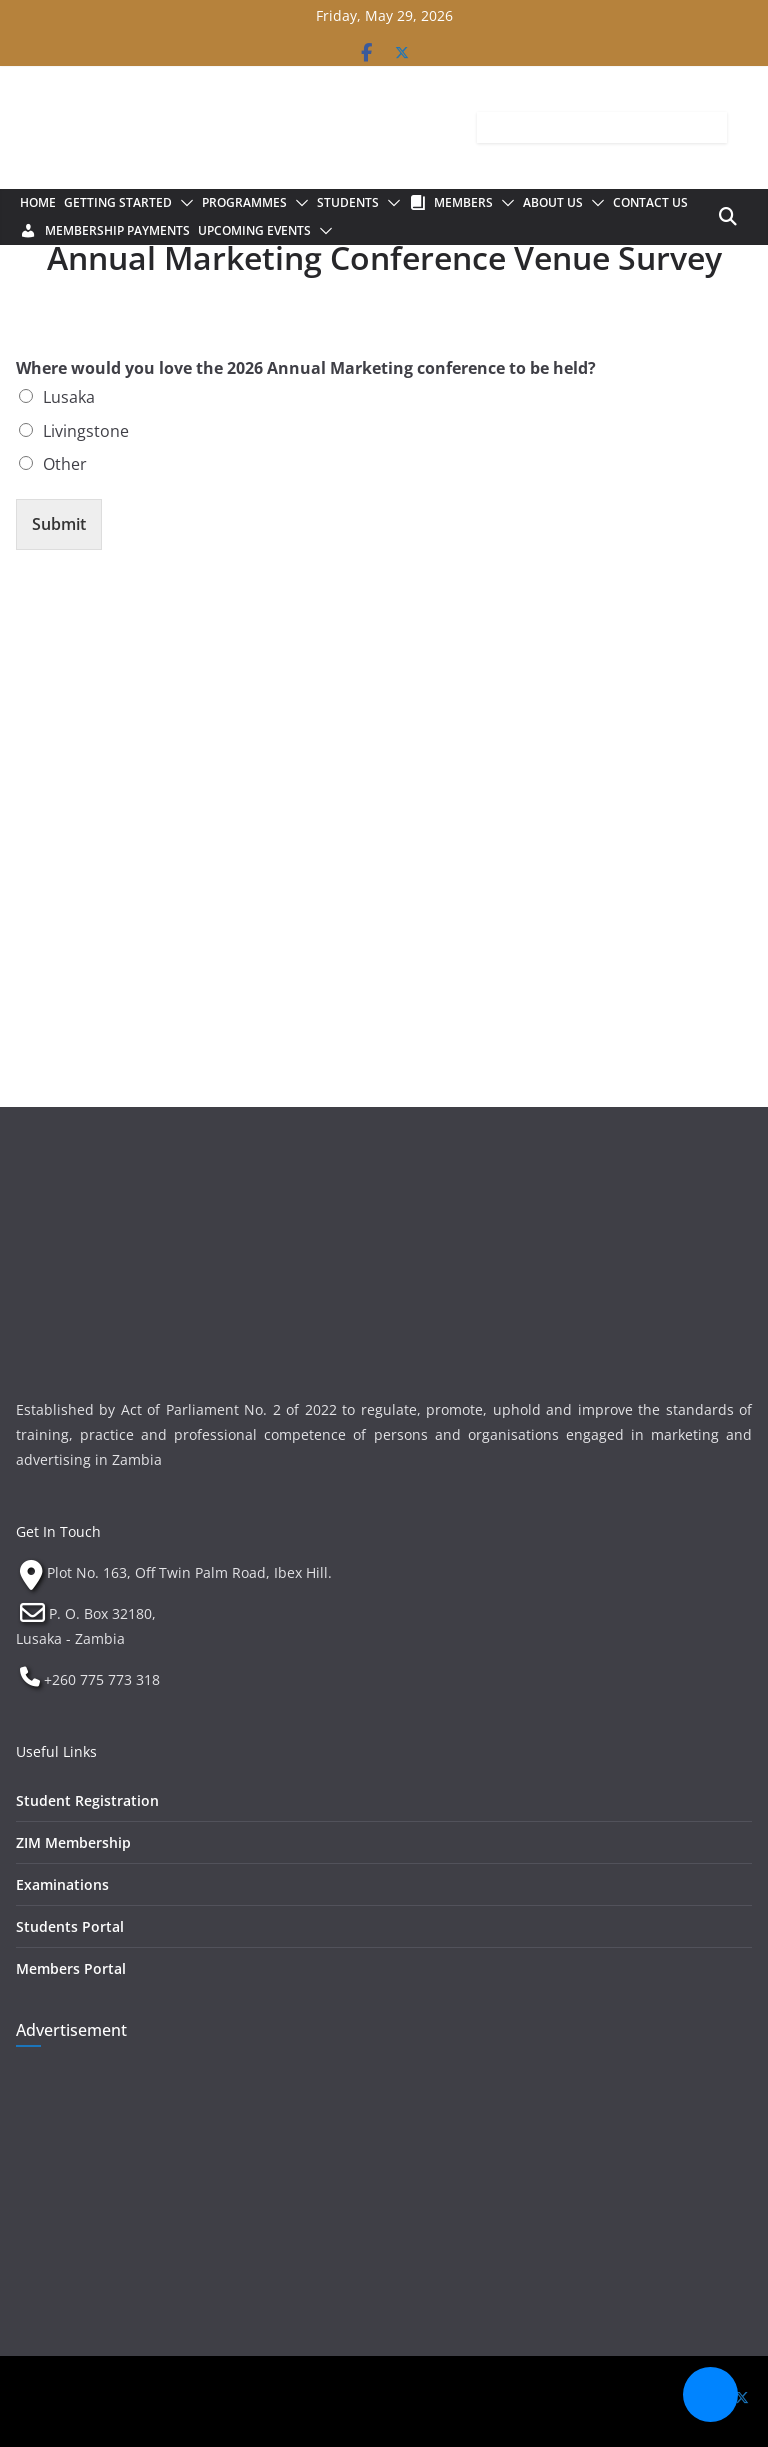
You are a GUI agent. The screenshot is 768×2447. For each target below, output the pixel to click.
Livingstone (86, 431)
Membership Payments (117, 230)
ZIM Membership (73, 1842)
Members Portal (71, 1968)
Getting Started (118, 202)
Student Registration (87, 1800)
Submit (59, 524)
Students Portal (70, 1926)
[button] (183, 203)
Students (348, 202)
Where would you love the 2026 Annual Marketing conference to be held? (306, 368)
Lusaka (69, 397)
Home (38, 202)
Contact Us (650, 202)
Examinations (62, 1884)
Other (65, 464)
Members (463, 202)
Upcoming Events (254, 230)
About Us (553, 202)
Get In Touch (58, 1531)
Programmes (244, 202)
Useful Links (56, 1751)
